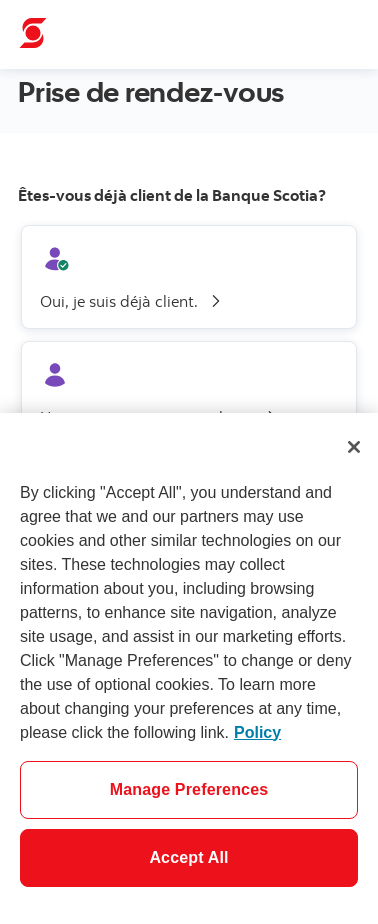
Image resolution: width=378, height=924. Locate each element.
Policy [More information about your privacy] (257, 732)
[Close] (354, 447)
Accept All (188, 857)
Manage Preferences (189, 789)
